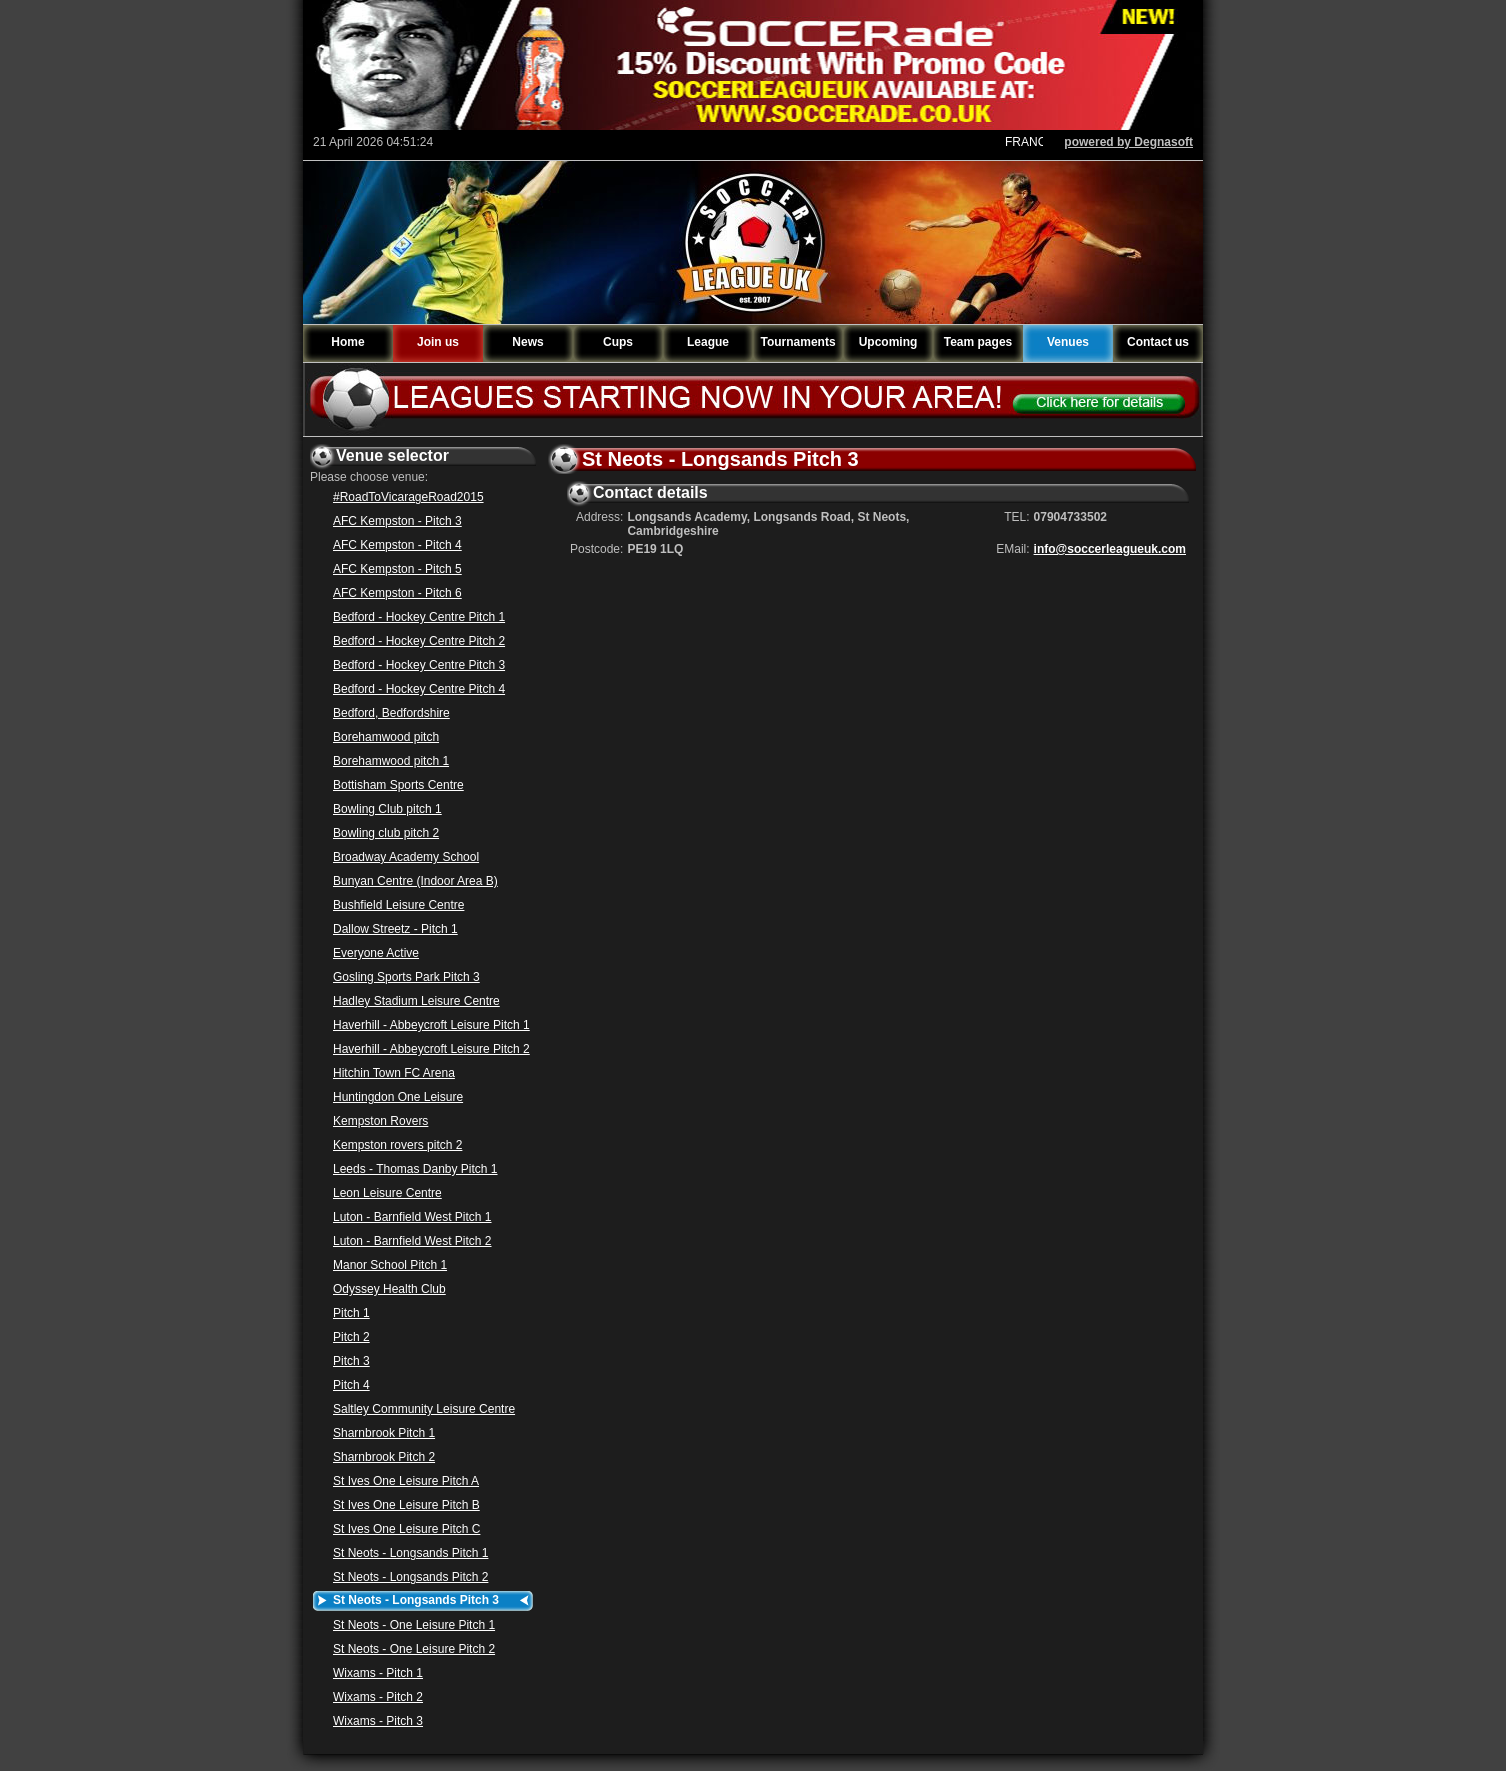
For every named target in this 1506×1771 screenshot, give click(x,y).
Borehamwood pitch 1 (391, 761)
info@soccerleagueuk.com (1110, 549)
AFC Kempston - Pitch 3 (397, 521)
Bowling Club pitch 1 (387, 809)
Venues (1068, 342)
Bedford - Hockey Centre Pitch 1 (419, 617)
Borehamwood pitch (386, 737)
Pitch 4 (351, 1385)
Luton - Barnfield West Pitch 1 (412, 1217)
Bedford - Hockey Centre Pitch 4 (419, 689)
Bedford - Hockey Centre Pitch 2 (419, 641)
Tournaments (797, 342)
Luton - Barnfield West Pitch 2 (412, 1241)
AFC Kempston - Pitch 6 (397, 593)
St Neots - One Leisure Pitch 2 (414, 1649)
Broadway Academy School (406, 857)
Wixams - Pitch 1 (378, 1673)
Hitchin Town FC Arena (394, 1073)
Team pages (978, 342)
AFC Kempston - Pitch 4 (397, 545)
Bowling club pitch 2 (386, 833)
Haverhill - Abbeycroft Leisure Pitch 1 (431, 1025)
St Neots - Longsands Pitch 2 (410, 1577)
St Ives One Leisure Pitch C (406, 1529)
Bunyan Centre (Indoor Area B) (415, 881)
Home (347, 342)
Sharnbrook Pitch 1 (384, 1433)
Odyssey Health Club (389, 1289)
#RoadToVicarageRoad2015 (408, 497)
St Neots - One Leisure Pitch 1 (414, 1625)
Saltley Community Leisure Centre (424, 1409)
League (708, 342)
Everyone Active (376, 953)
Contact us (1158, 342)
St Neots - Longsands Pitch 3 (416, 1600)
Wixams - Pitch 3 (378, 1721)
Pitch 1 (351, 1313)
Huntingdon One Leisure (398, 1097)
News (527, 342)
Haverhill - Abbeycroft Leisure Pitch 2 (431, 1049)
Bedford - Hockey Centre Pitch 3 (419, 665)
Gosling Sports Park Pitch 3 (406, 977)
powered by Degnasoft (1128, 142)
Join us (438, 342)
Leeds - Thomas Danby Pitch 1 (415, 1169)
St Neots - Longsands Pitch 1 (410, 1553)
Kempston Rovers (380, 1121)
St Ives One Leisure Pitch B (406, 1505)
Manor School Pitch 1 (390, 1265)
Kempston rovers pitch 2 (397, 1145)
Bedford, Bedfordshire (391, 713)
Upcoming (888, 342)
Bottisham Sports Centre (398, 785)
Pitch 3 (351, 1361)
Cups (618, 342)
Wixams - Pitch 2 (378, 1697)
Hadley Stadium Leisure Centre (416, 1001)
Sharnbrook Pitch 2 (384, 1457)
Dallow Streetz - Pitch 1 (395, 929)
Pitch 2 (351, 1337)
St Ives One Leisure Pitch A (406, 1481)
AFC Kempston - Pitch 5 (397, 569)
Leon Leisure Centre (387, 1193)
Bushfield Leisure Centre (398, 905)
